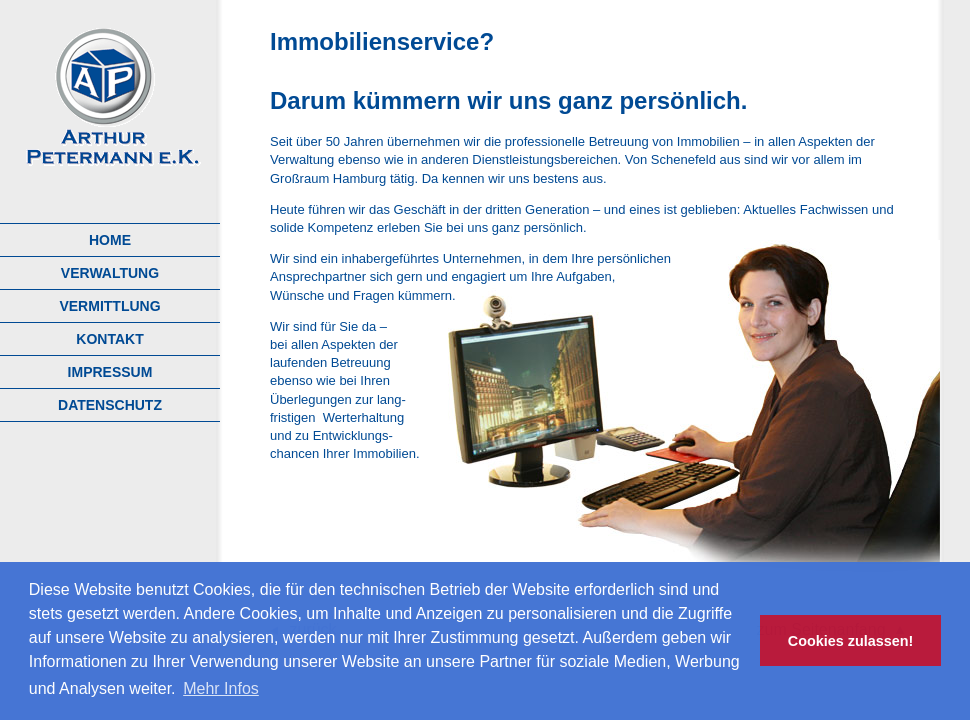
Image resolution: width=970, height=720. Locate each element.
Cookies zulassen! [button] (851, 641)
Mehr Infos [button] (221, 688)
